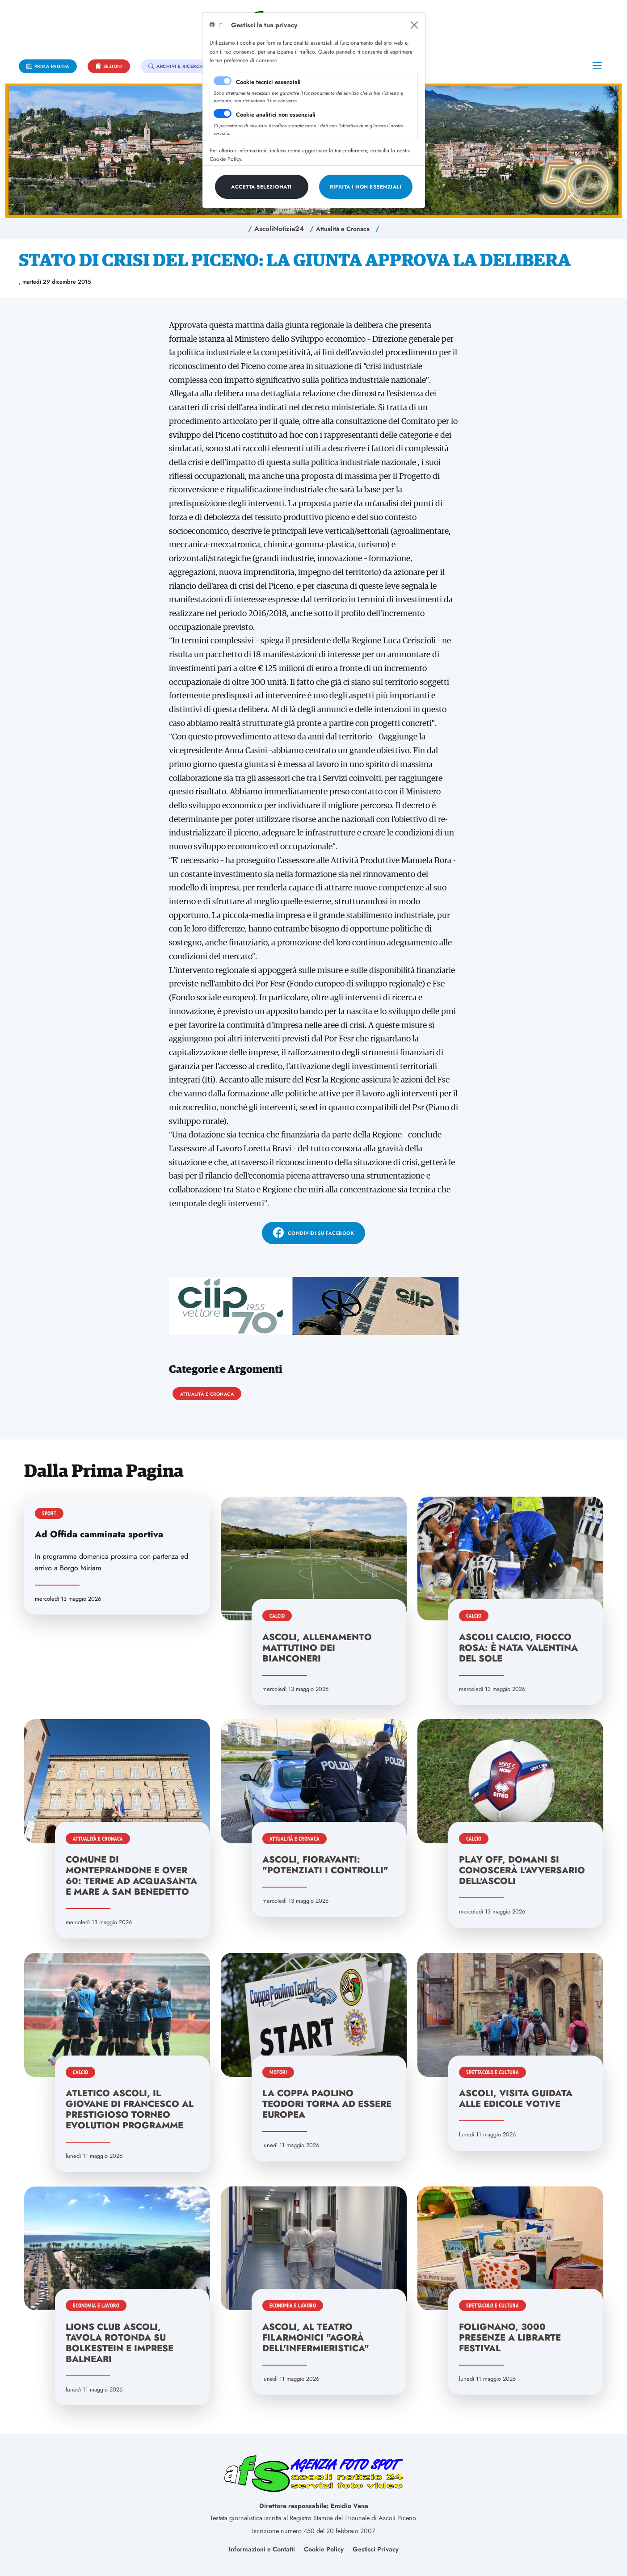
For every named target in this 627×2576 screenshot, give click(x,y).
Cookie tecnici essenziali (268, 82)
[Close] (414, 25)
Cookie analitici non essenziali (276, 114)
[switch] (222, 113)
